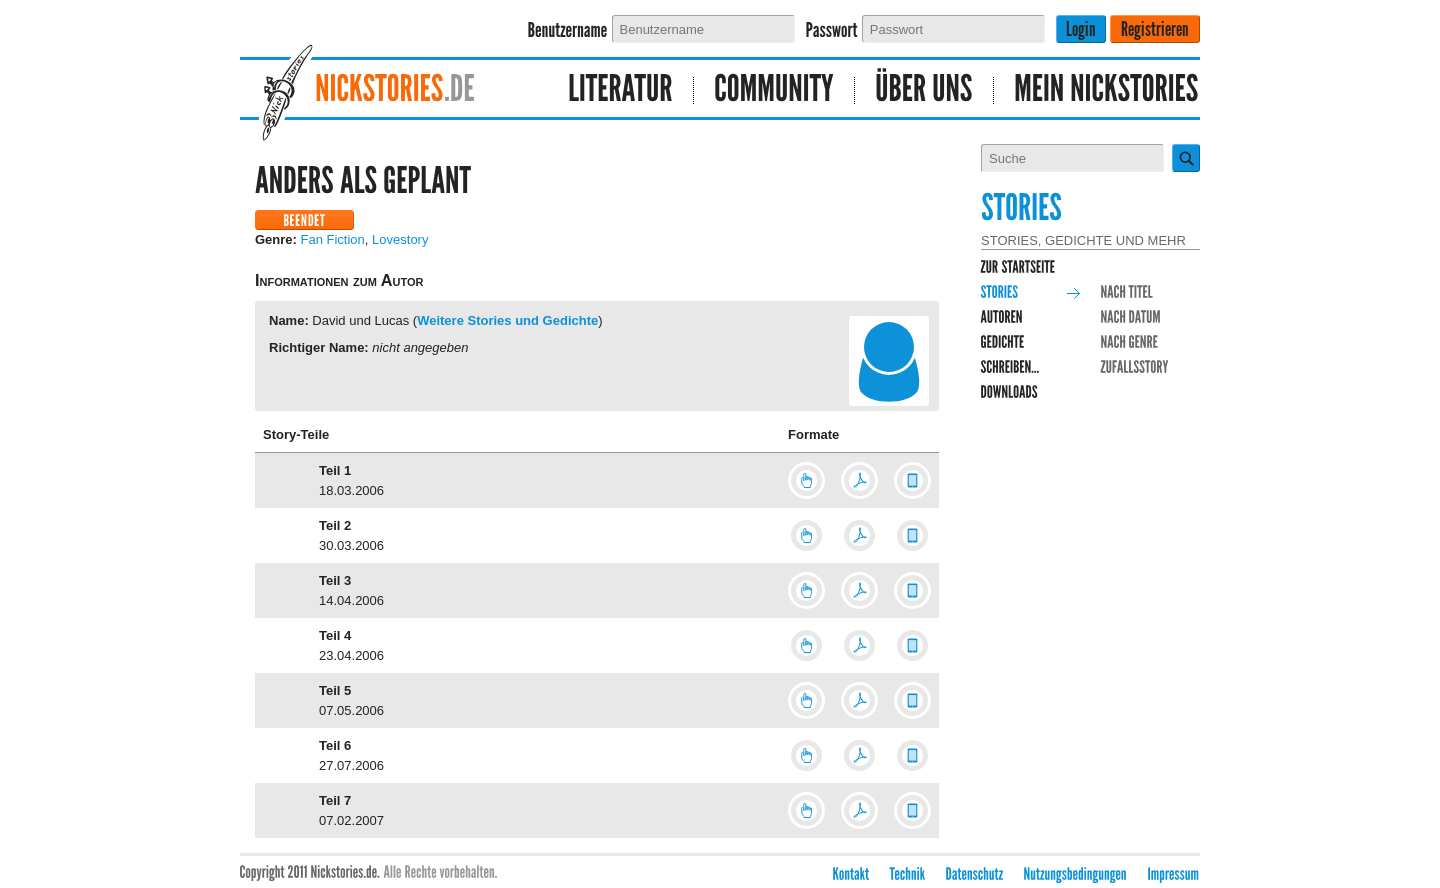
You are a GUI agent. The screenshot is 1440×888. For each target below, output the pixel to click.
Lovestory (400, 239)
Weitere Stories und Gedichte (507, 320)
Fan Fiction (333, 239)
